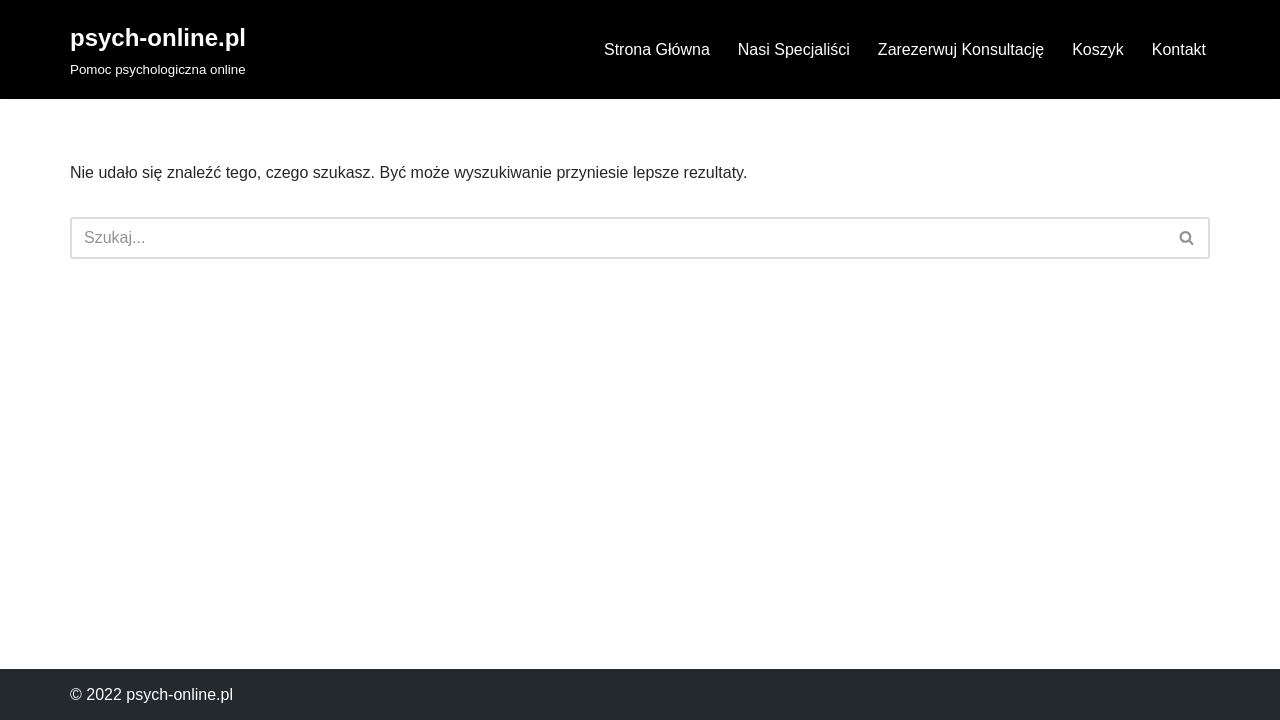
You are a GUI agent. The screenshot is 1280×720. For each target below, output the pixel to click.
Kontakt (1179, 49)
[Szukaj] (617, 238)
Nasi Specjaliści (794, 49)
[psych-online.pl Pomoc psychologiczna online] (158, 49)
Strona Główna (657, 49)
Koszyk (1098, 49)
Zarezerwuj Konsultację (961, 49)
